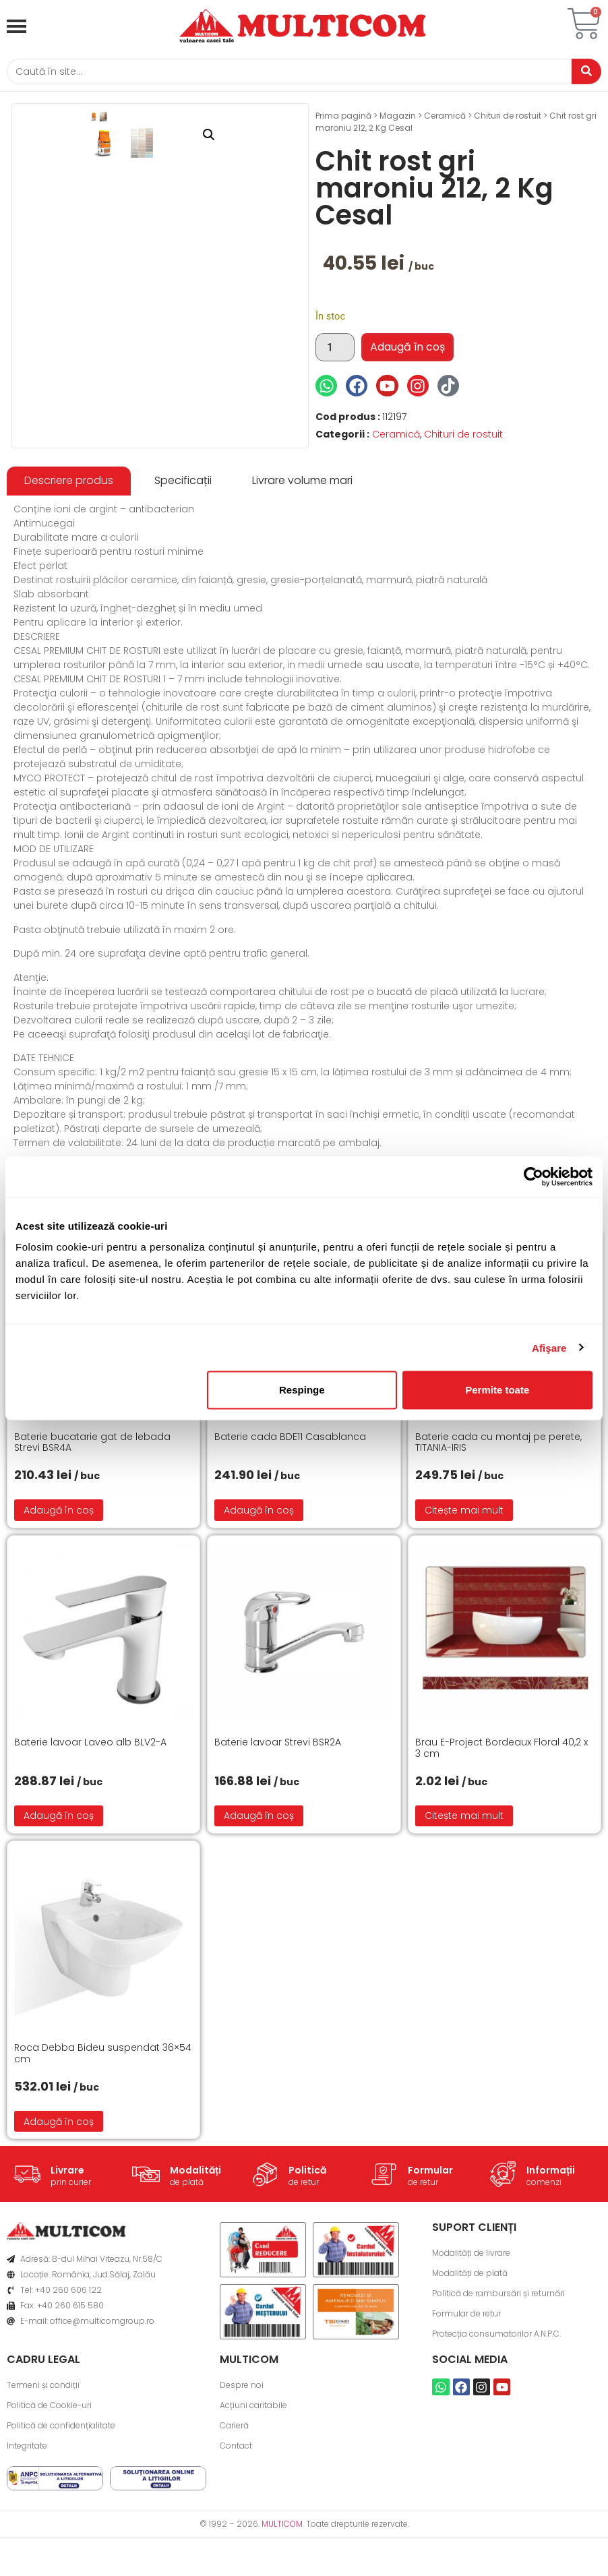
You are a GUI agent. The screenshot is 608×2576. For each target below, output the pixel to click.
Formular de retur (466, 2368)
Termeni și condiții (43, 2439)
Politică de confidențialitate (61, 2480)
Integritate (27, 2500)
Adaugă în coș (407, 350)
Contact (236, 2500)
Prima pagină (343, 119)
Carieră (234, 2480)
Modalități (195, 2224)
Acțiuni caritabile (253, 2459)
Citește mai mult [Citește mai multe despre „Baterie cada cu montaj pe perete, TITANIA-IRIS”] (464, 1564)
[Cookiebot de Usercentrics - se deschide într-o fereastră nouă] (533, 1176)
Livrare (67, 2224)
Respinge (302, 1390)
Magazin (397, 119)
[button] (277, 138)
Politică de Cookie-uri (49, 2459)
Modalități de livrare (471, 2307)
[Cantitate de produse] (335, 350)
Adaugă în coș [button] (59, 1564)
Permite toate (497, 1390)
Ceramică (445, 119)
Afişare (549, 1347)
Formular (430, 2224)
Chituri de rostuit (507, 119)
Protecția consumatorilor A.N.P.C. (496, 2388)
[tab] (69, 535)
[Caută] (284, 73)
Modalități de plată (470, 2327)
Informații (550, 2224)
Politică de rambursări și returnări (498, 2348)
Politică (307, 2224)
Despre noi (242, 2439)
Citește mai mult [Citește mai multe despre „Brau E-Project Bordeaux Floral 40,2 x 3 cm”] (464, 1870)
